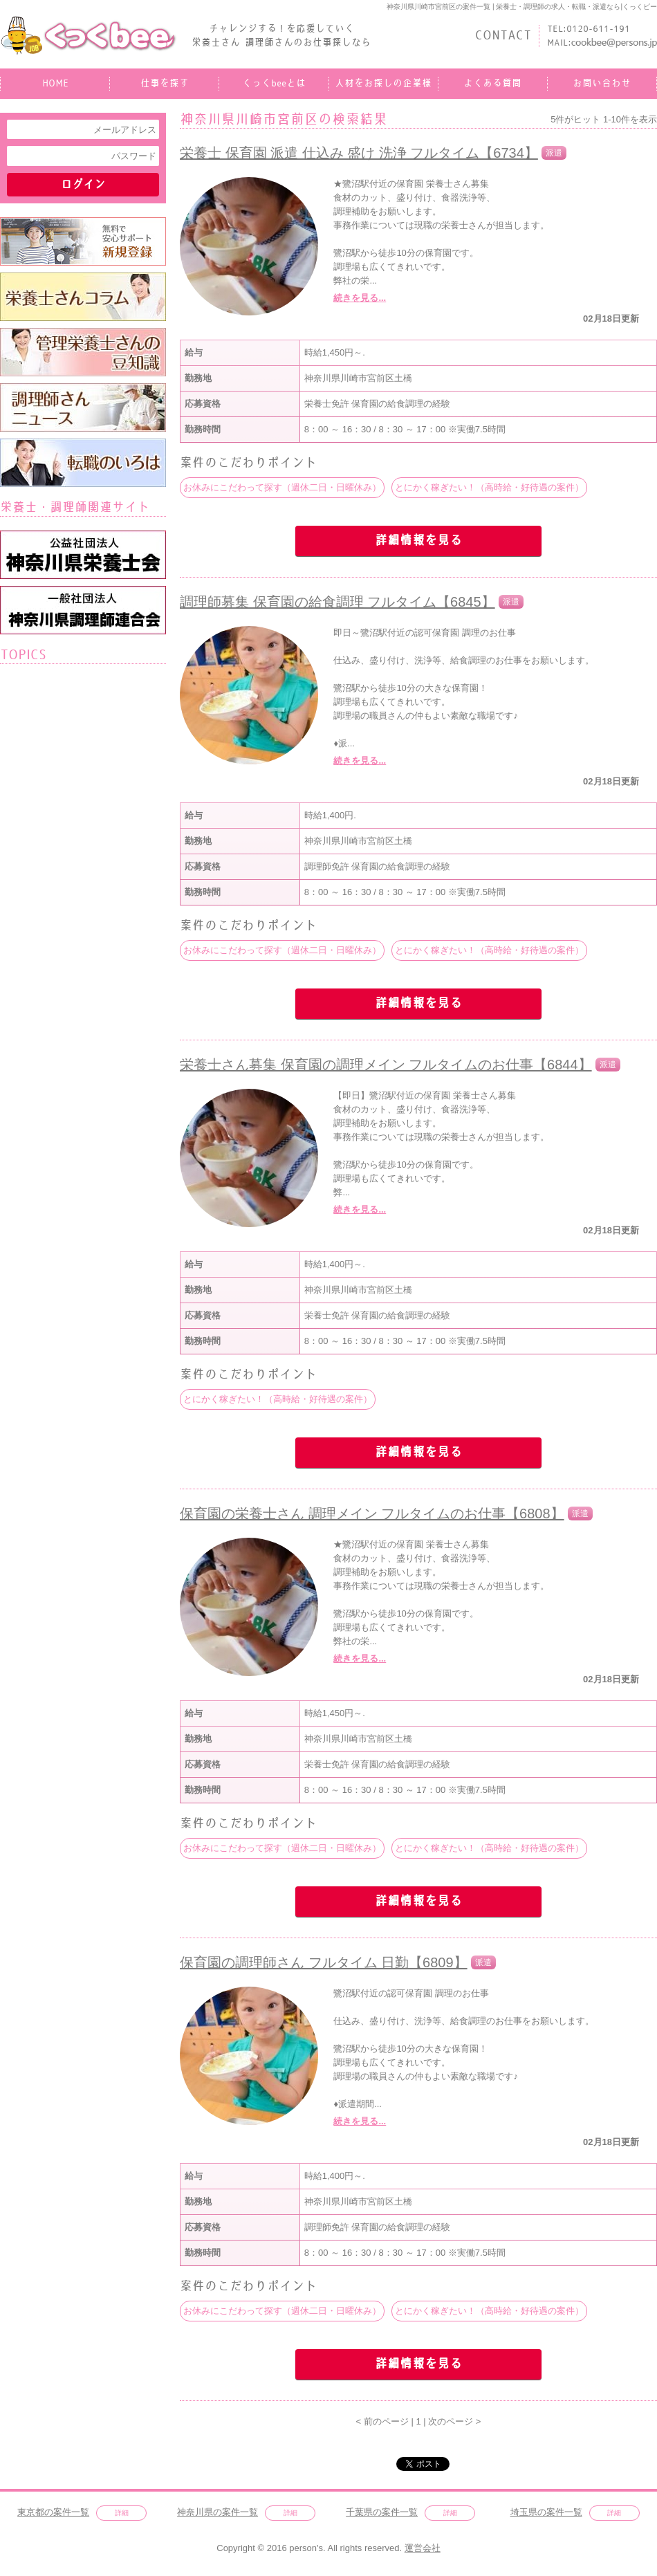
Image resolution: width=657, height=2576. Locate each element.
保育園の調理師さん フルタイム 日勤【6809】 (324, 1962)
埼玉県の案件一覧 (546, 2512)
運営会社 (423, 2548)
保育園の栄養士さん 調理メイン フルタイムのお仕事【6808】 (372, 1513)
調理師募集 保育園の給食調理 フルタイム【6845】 (337, 601)
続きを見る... (359, 298)
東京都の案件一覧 (53, 2512)
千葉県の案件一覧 (382, 2512)
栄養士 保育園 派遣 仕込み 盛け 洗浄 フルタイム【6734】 (359, 152)
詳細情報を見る (418, 541)
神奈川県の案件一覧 (217, 2512)
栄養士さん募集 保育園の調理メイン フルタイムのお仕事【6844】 (386, 1064)
